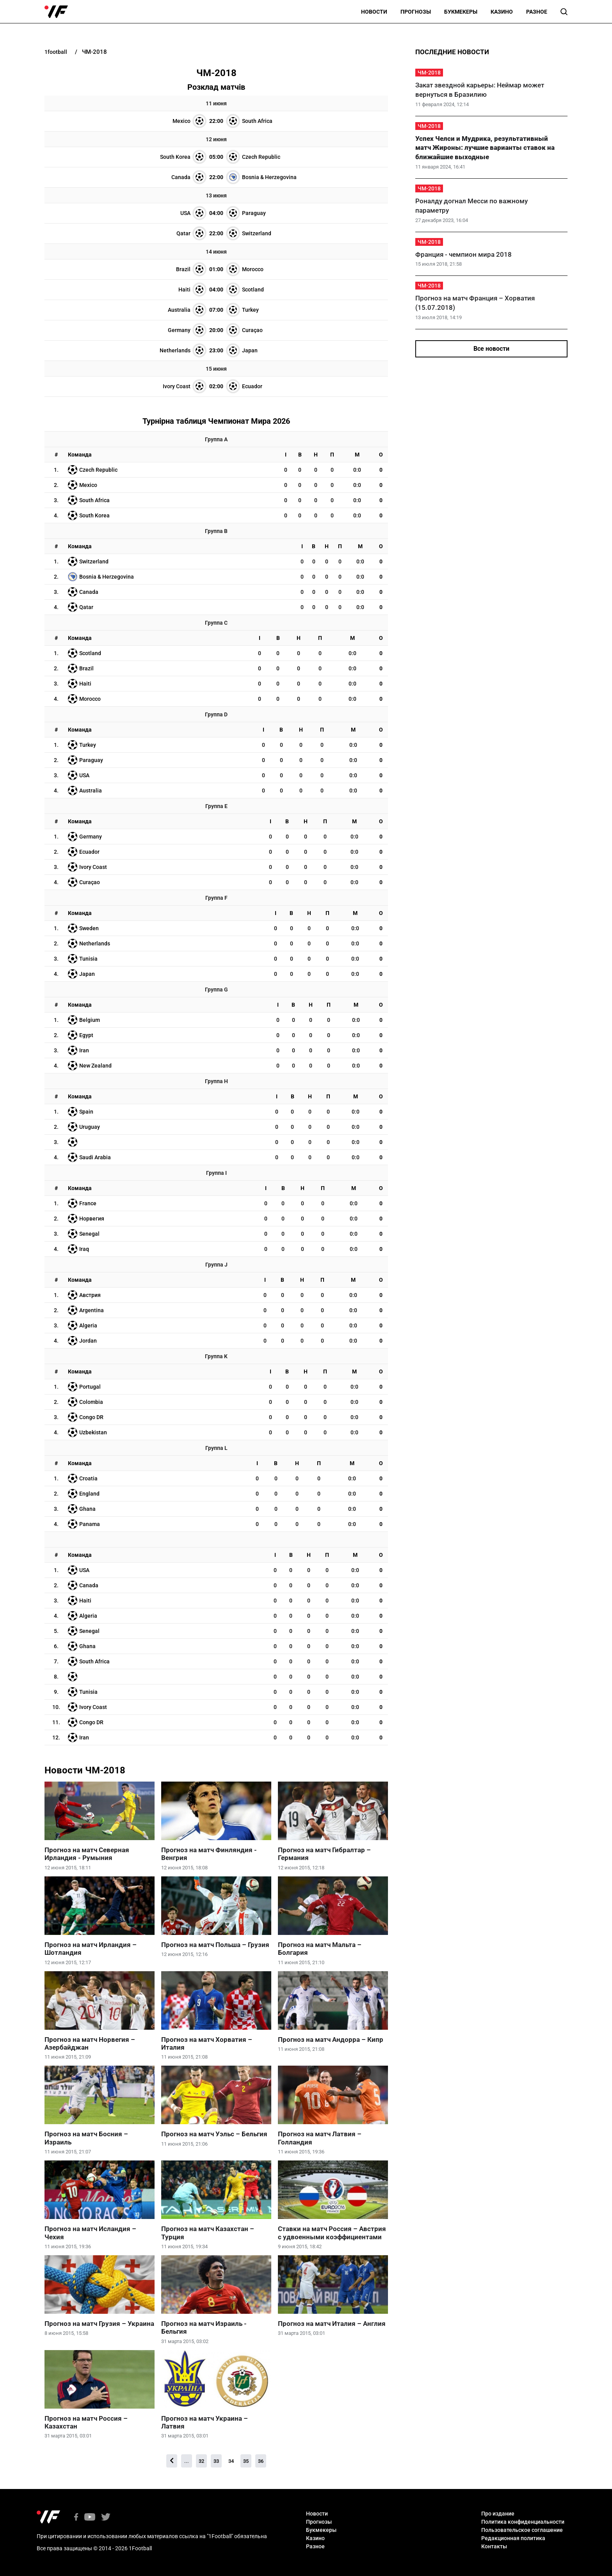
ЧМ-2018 (429, 72)
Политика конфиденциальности (522, 2522)
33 (216, 2461)
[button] (564, 11)
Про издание (497, 2513)
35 (246, 2461)
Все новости (491, 348)
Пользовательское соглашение (522, 2530)
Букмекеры (460, 12)
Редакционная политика (513, 2538)
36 (260, 2461)
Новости (374, 12)
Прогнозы (415, 12)
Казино (502, 12)
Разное (536, 12)
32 (201, 2461)
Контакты (494, 2546)
